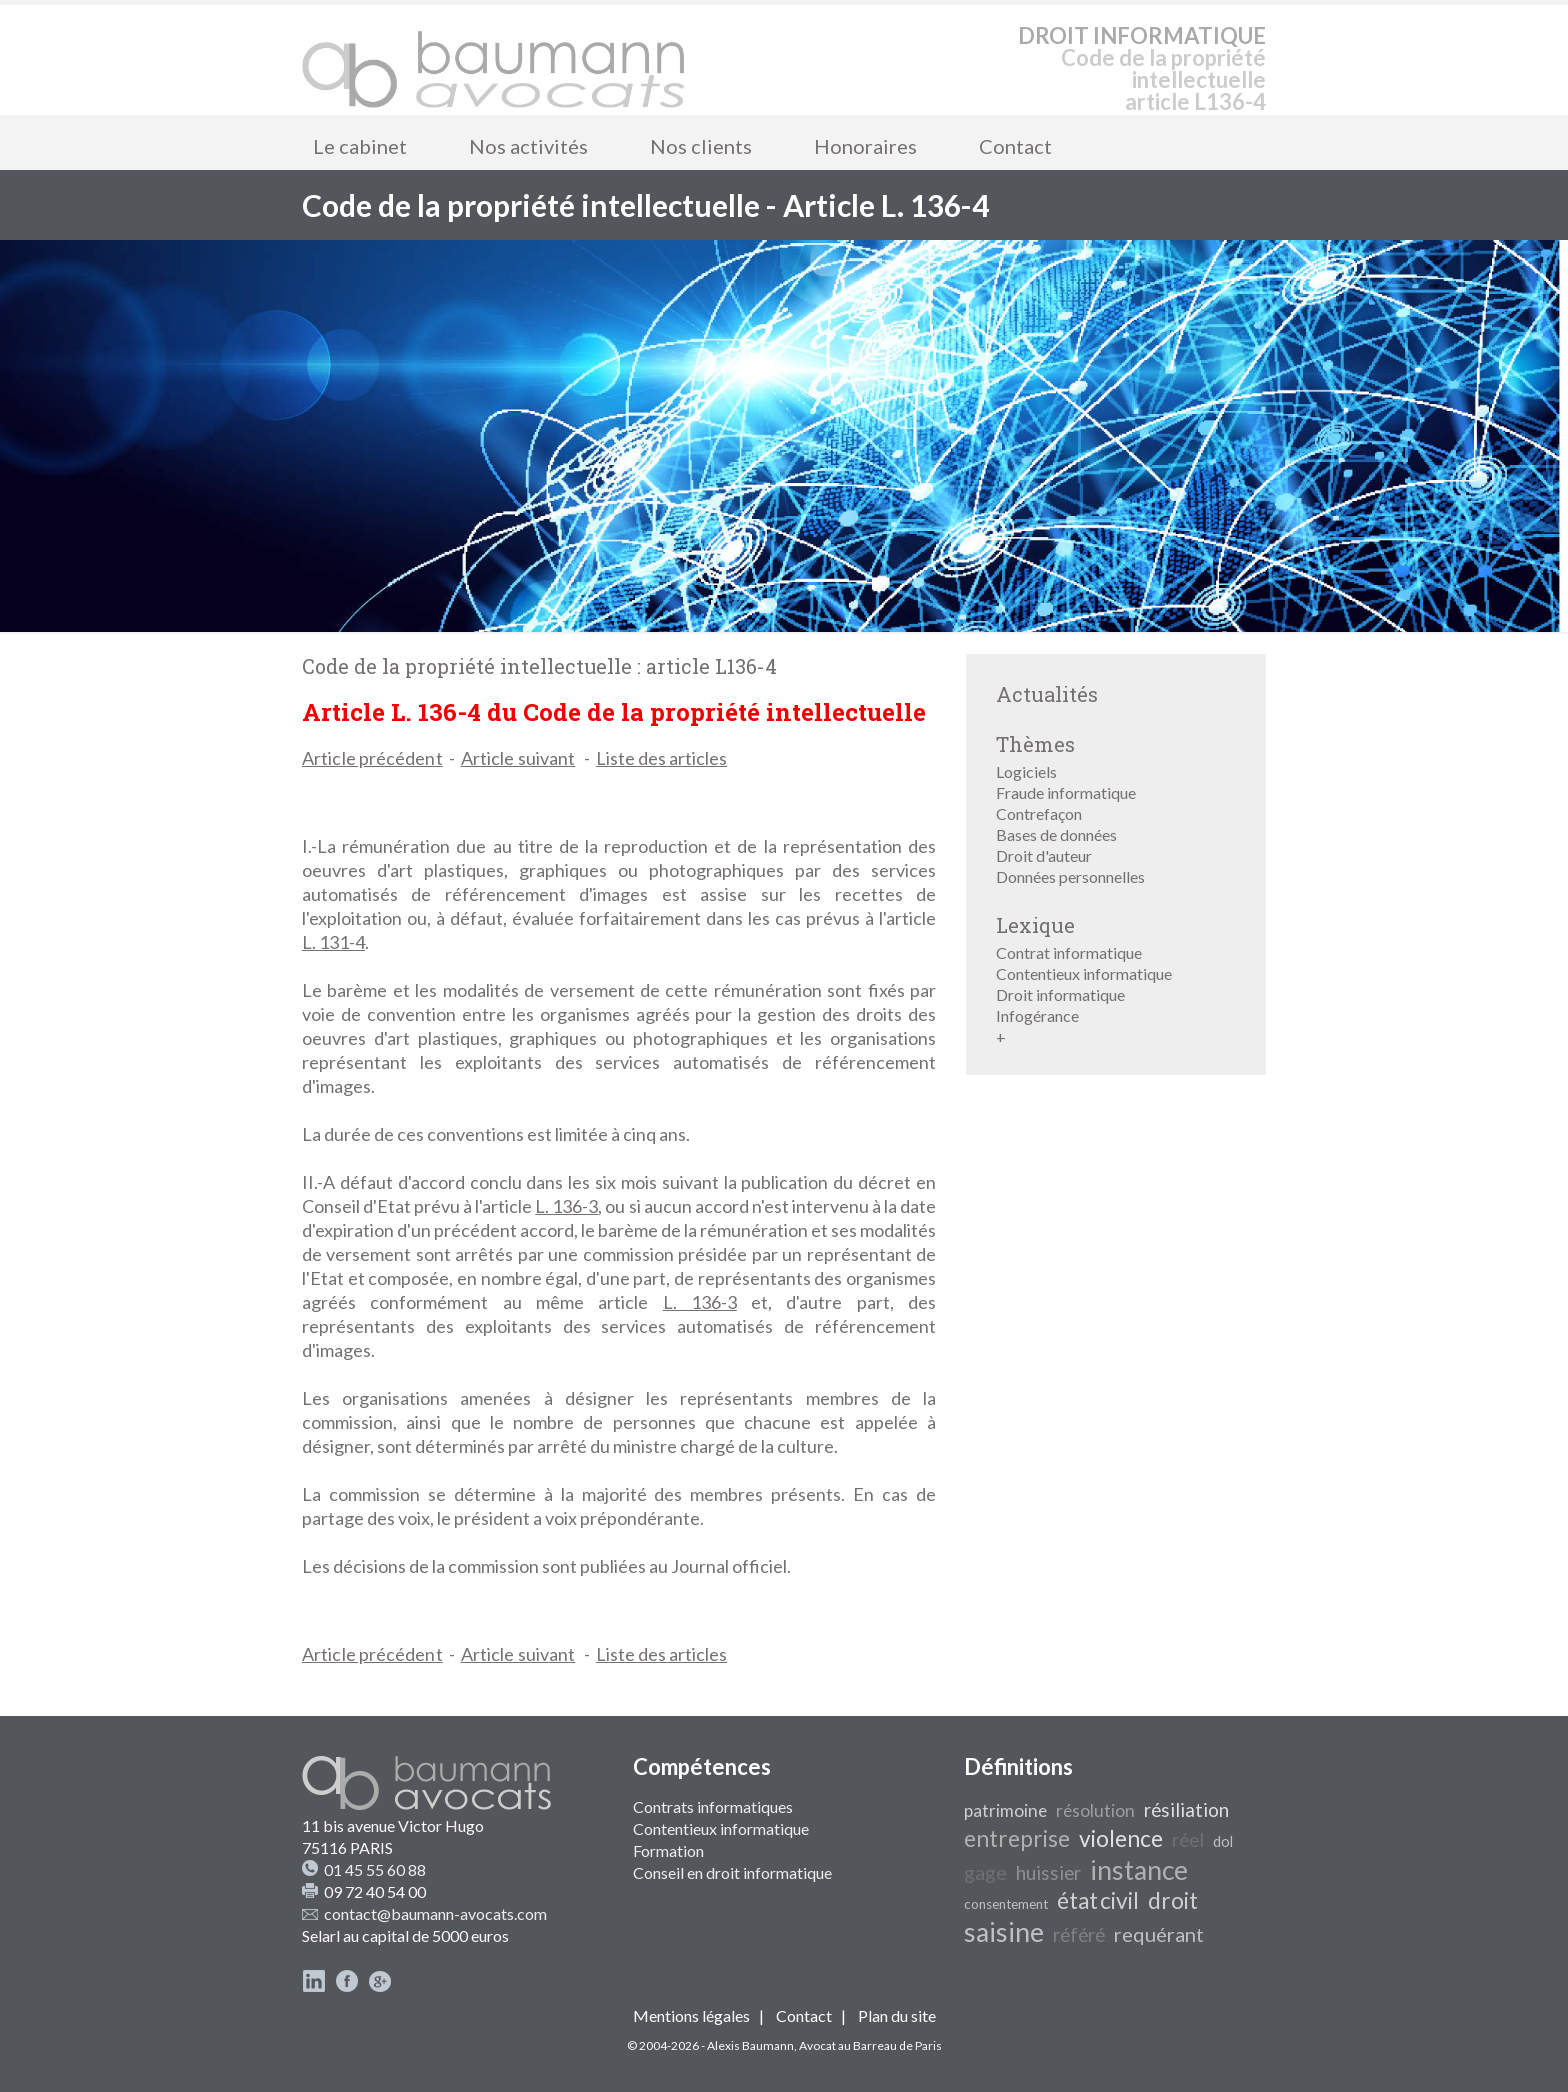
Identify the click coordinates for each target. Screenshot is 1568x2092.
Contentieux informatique (1084, 973)
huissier (1048, 1873)
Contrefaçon (1039, 813)
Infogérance (1037, 1015)
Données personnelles (1070, 876)
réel (1188, 1840)
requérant (1159, 1934)
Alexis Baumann (750, 2045)
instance (1139, 1870)
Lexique (1035, 925)
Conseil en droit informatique (732, 1872)
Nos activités (528, 146)
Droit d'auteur (1044, 855)
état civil (1098, 1900)
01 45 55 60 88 (375, 1869)
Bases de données (1056, 834)
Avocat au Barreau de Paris (870, 2045)
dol (1223, 1841)
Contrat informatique (1069, 952)
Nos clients (701, 146)
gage (985, 1872)
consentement (1006, 1904)
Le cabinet (360, 146)
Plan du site (897, 2015)
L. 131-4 (333, 942)
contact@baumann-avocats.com (435, 1913)
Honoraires (865, 146)
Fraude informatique (1066, 792)
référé (1079, 1935)
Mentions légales (691, 2015)
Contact (1015, 146)
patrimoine (1005, 1810)
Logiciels (1026, 771)
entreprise (1017, 1838)
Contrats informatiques (713, 1806)
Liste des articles (661, 758)
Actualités (1047, 694)
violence (1121, 1838)
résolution (1095, 1810)
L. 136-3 (566, 1206)
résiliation (1186, 1810)
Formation (668, 1850)
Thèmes (1035, 744)
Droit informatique (1060, 994)
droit (1173, 1900)
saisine (1004, 1932)
